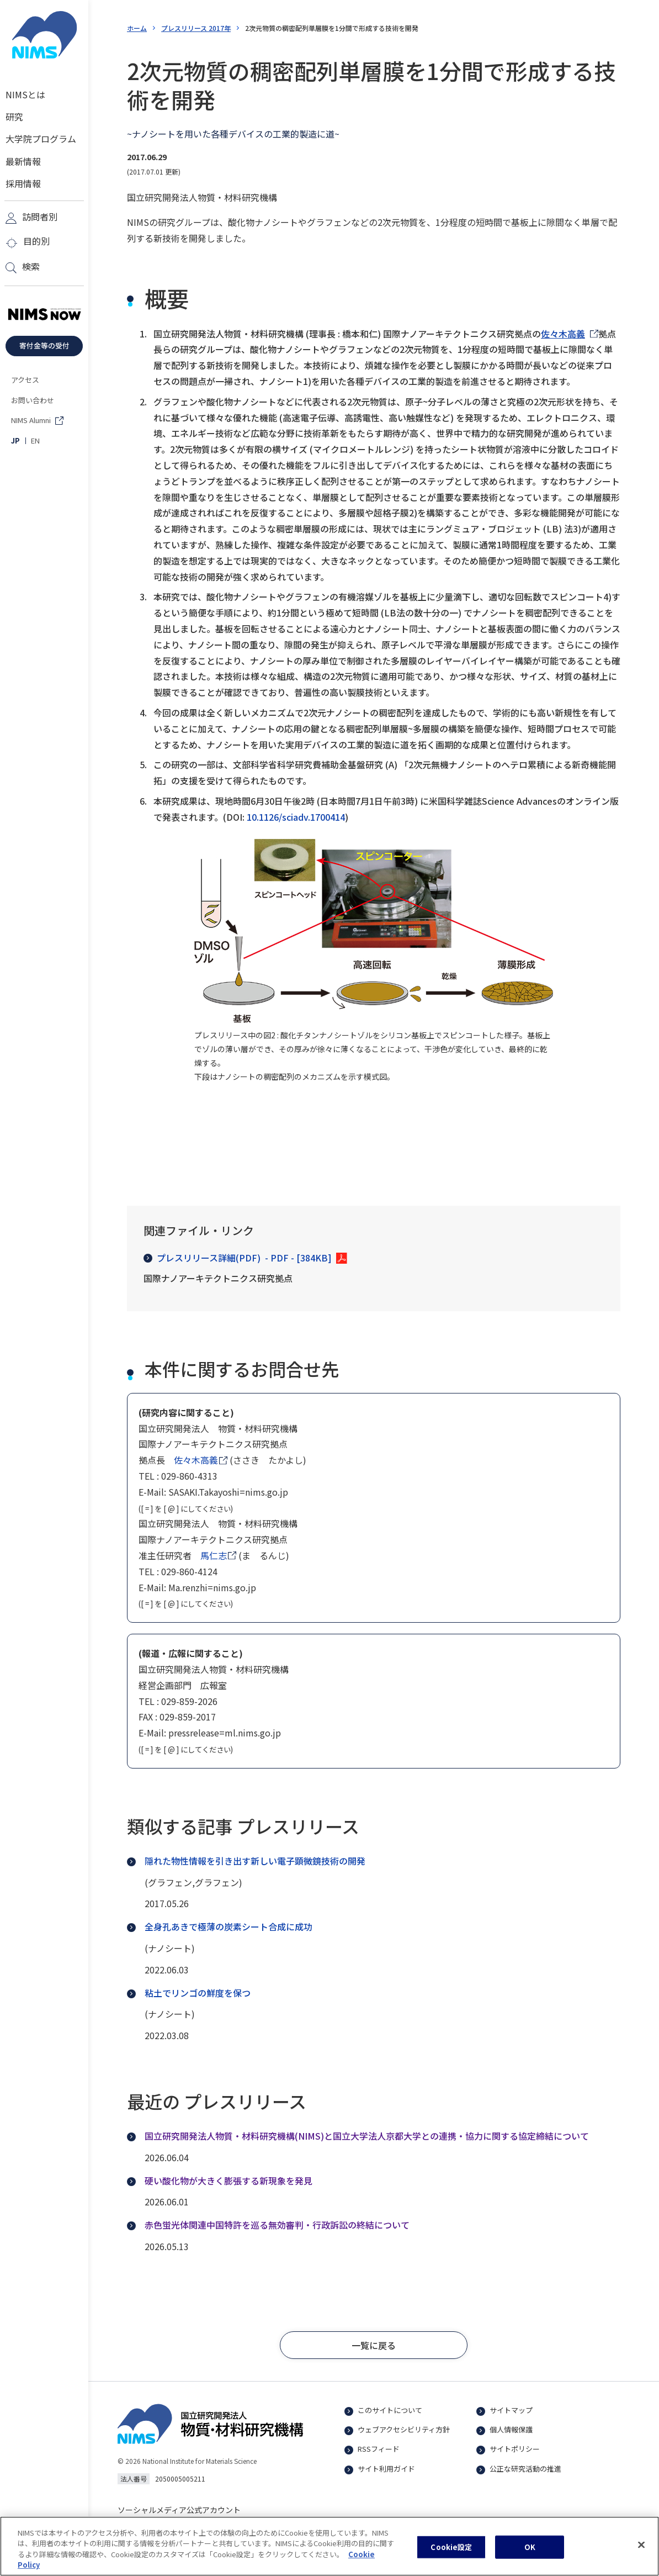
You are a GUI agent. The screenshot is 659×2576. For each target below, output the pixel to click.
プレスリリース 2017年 (196, 28)
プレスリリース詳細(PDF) (238, 1258)
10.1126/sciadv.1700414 (296, 817)
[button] (373, 2345)
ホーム (137, 28)
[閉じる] (641, 2550)
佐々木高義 (563, 333)
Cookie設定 (451, 2552)
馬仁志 (213, 1555)
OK (529, 2552)
